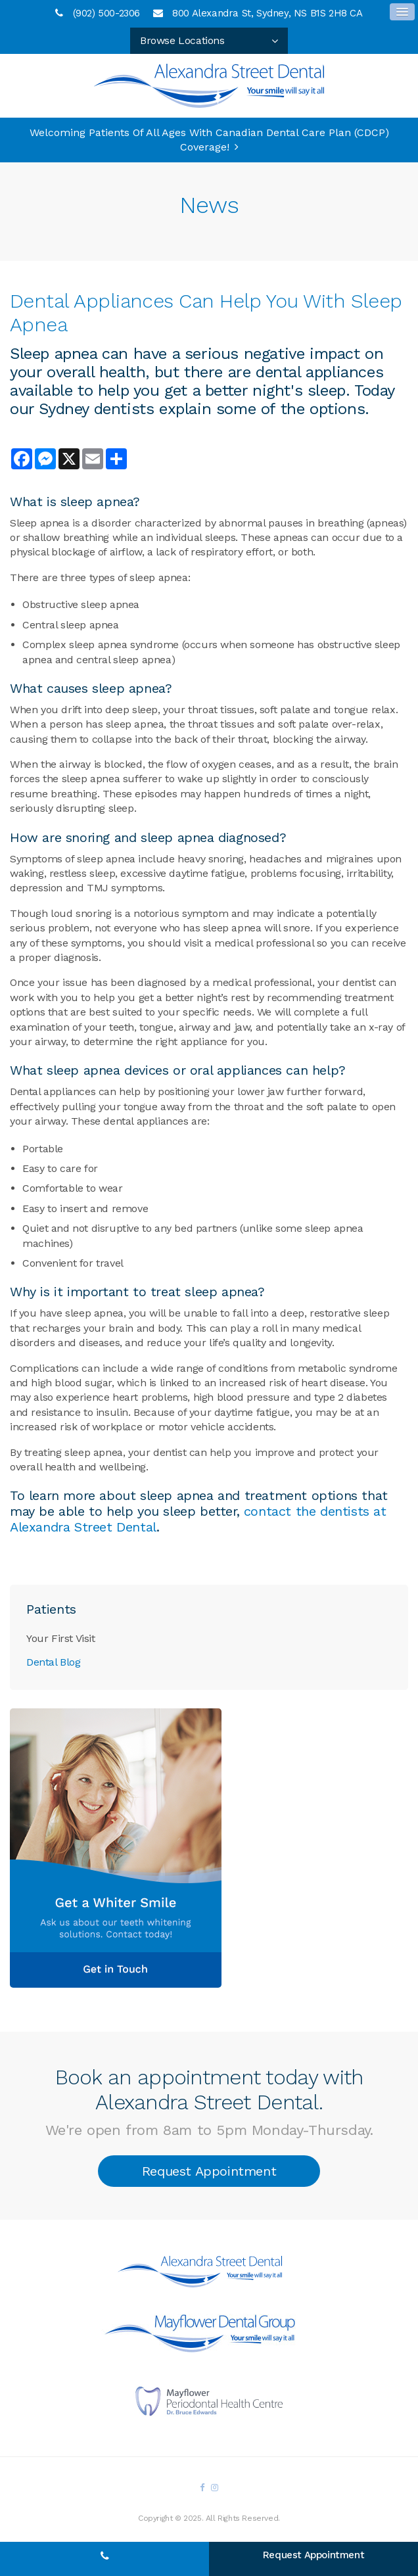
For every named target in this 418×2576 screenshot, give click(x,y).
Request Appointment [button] (209, 2171)
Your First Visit (60, 1638)
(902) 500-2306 (106, 13)
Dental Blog (53, 1662)
